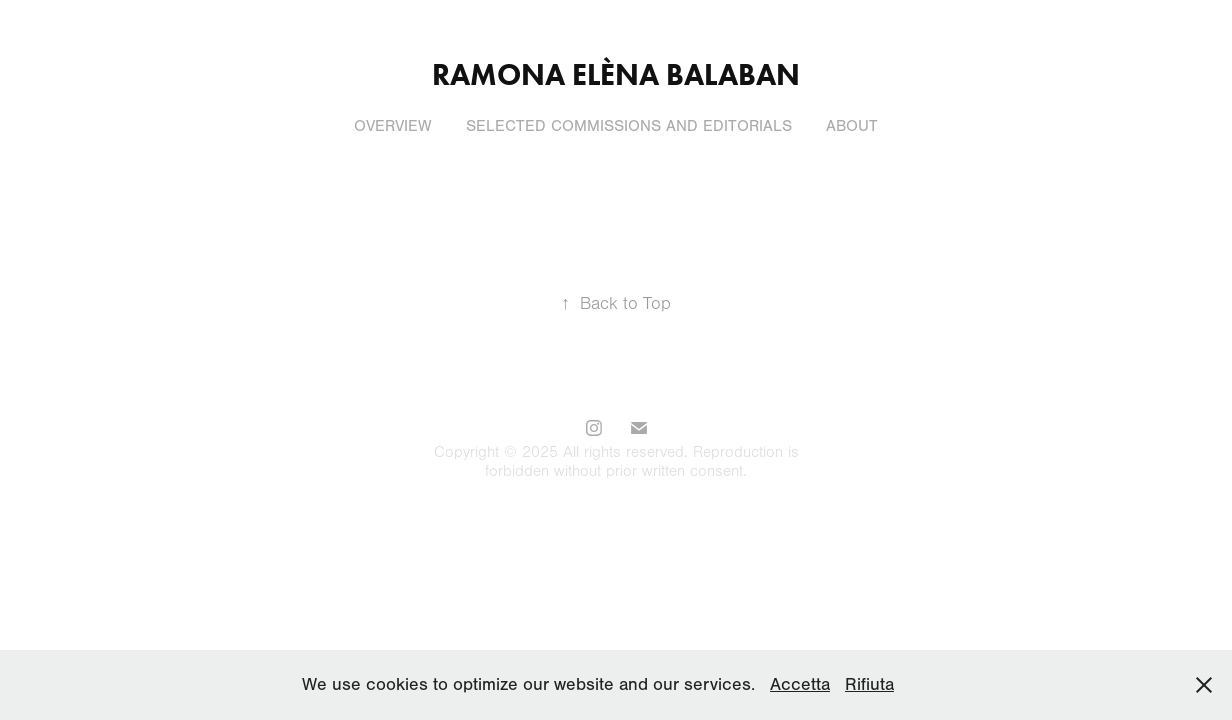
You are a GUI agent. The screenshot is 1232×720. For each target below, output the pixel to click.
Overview (392, 126)
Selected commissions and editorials (629, 126)
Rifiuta (869, 684)
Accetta (800, 684)
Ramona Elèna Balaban (616, 74)
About (852, 126)
